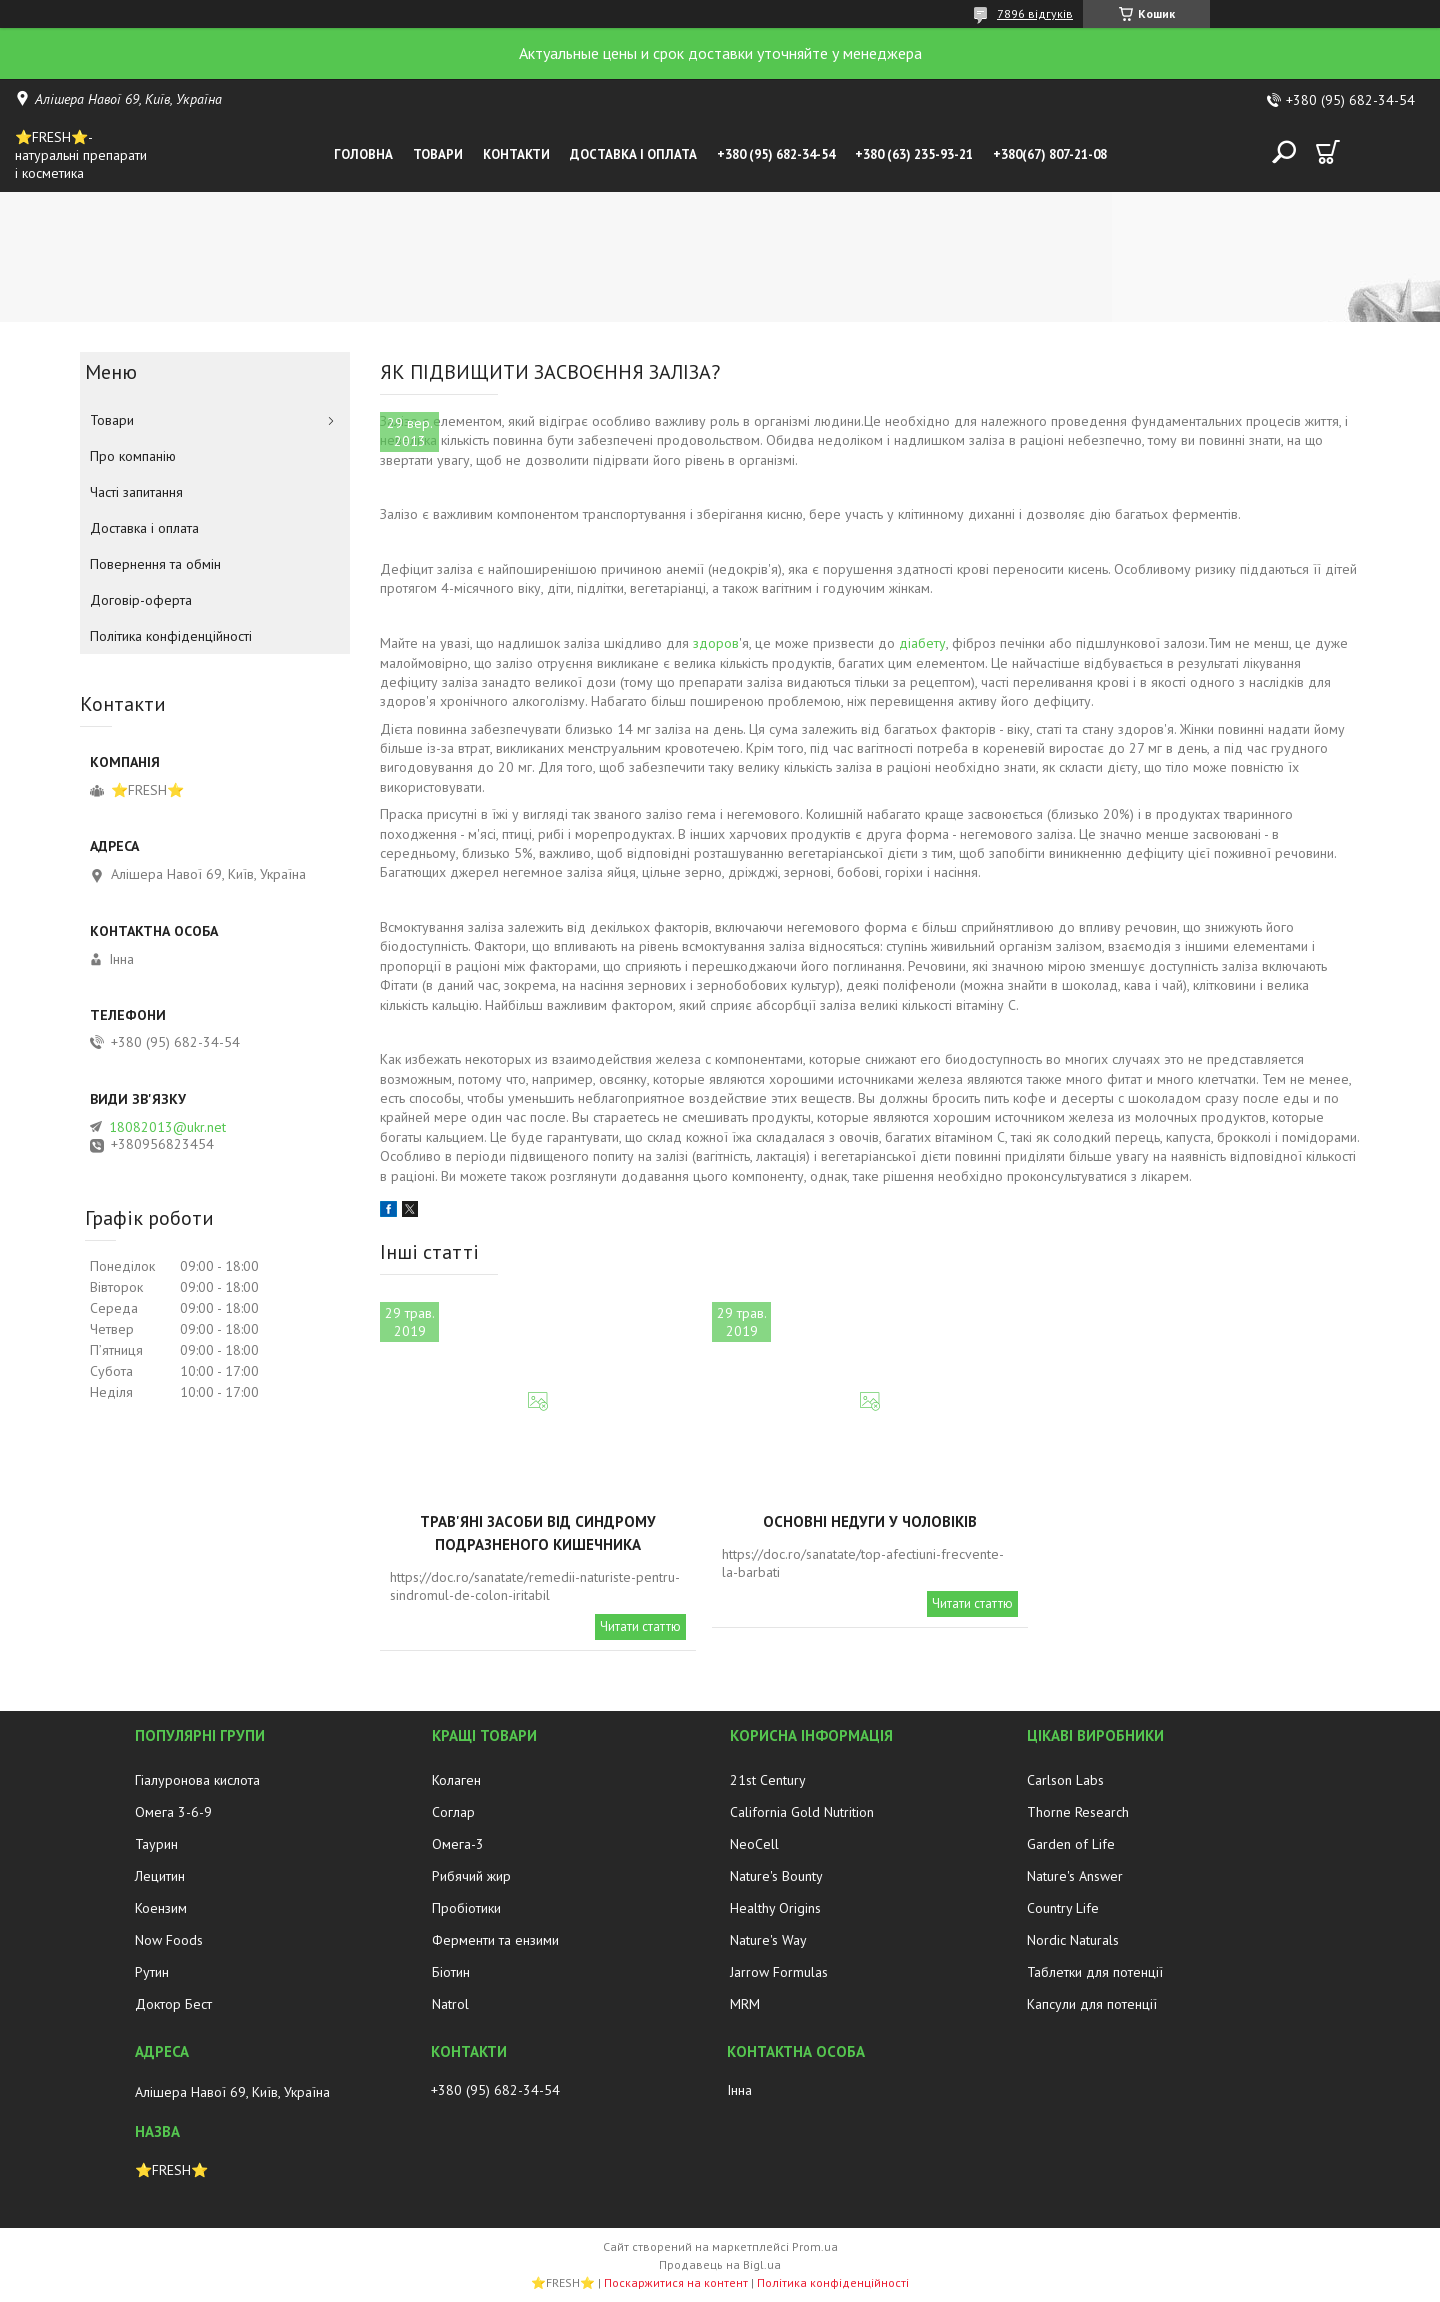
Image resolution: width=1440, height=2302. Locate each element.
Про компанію (133, 456)
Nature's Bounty (776, 1876)
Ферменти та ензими (495, 1940)
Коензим (161, 1908)
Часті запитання (136, 492)
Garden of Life (1071, 1844)
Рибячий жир (471, 1876)
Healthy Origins (775, 1908)
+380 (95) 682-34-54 (776, 154)
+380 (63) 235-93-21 (914, 154)
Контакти (516, 154)
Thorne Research (1078, 1812)
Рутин (152, 1972)
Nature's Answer (1075, 1876)
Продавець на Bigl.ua (720, 2264)
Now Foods (169, 1940)
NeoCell (754, 1844)
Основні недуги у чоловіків (870, 1521)
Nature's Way (768, 1940)
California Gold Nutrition (802, 1812)
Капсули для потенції (1092, 2004)
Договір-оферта (141, 600)
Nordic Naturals (1073, 1940)
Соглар (453, 1812)
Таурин (156, 1844)
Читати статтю (640, 1626)
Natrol (450, 2004)
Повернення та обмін (155, 564)
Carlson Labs (1065, 1780)
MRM (745, 2004)
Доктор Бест (173, 2004)
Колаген (456, 1780)
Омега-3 (458, 1844)
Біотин (451, 1972)
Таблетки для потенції (1095, 1972)
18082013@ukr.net (167, 1127)
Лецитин (160, 1876)
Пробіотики (466, 1908)
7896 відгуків (1035, 13)
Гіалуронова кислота (197, 1780)
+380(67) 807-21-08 (1050, 154)
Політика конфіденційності (171, 636)
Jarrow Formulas (779, 1972)
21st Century (768, 1780)
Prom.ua (815, 2246)
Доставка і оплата (633, 154)
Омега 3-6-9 (173, 1812)
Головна (363, 154)
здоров (716, 643)
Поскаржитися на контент (676, 2282)
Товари (438, 154)
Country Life (1063, 1908)
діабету (922, 643)
